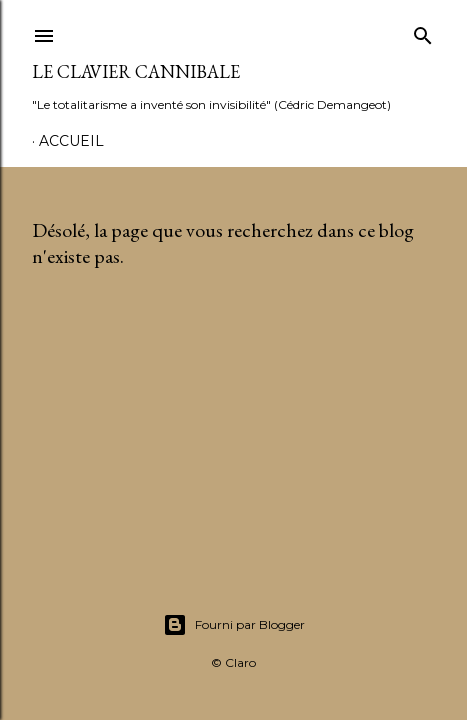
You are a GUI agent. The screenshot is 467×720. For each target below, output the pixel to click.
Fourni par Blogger (234, 625)
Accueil (71, 141)
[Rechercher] (423, 32)
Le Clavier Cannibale (136, 71)
